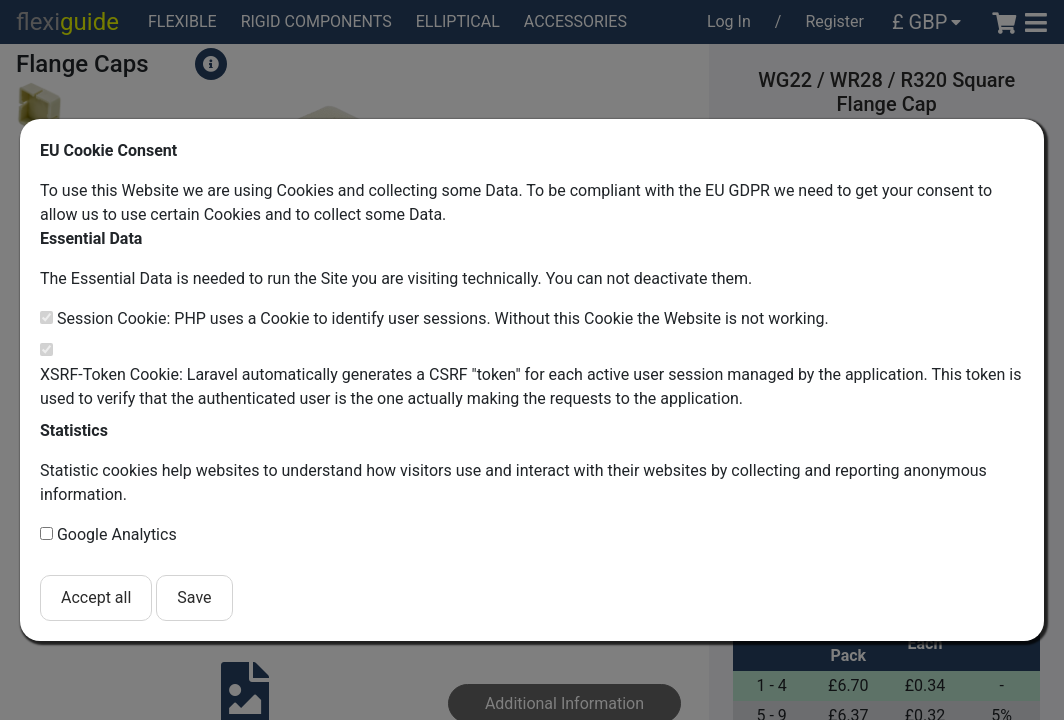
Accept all (96, 597)
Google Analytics (117, 534)
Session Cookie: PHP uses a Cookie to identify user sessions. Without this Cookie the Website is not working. (443, 318)
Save (194, 597)
